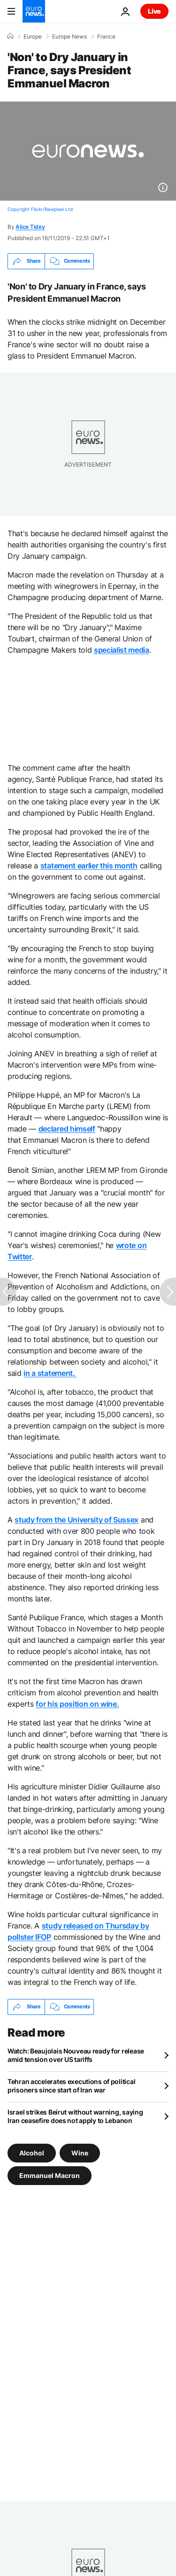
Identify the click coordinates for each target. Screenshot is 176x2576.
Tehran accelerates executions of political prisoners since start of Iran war (71, 2085)
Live (154, 11)
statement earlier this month (89, 865)
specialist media (121, 650)
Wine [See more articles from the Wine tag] (79, 2152)
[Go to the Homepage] (34, 11)
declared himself (66, 1128)
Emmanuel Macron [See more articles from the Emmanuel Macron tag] (49, 2175)
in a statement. (50, 1373)
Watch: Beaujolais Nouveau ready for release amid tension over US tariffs (76, 2055)
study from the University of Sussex (76, 1519)
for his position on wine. (77, 1704)
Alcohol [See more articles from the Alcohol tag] (31, 2152)
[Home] (10, 36)
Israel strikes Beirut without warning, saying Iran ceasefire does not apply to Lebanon (75, 2116)
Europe (32, 36)
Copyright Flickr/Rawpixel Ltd (40, 209)
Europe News (69, 36)
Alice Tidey (30, 226)
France (106, 36)
